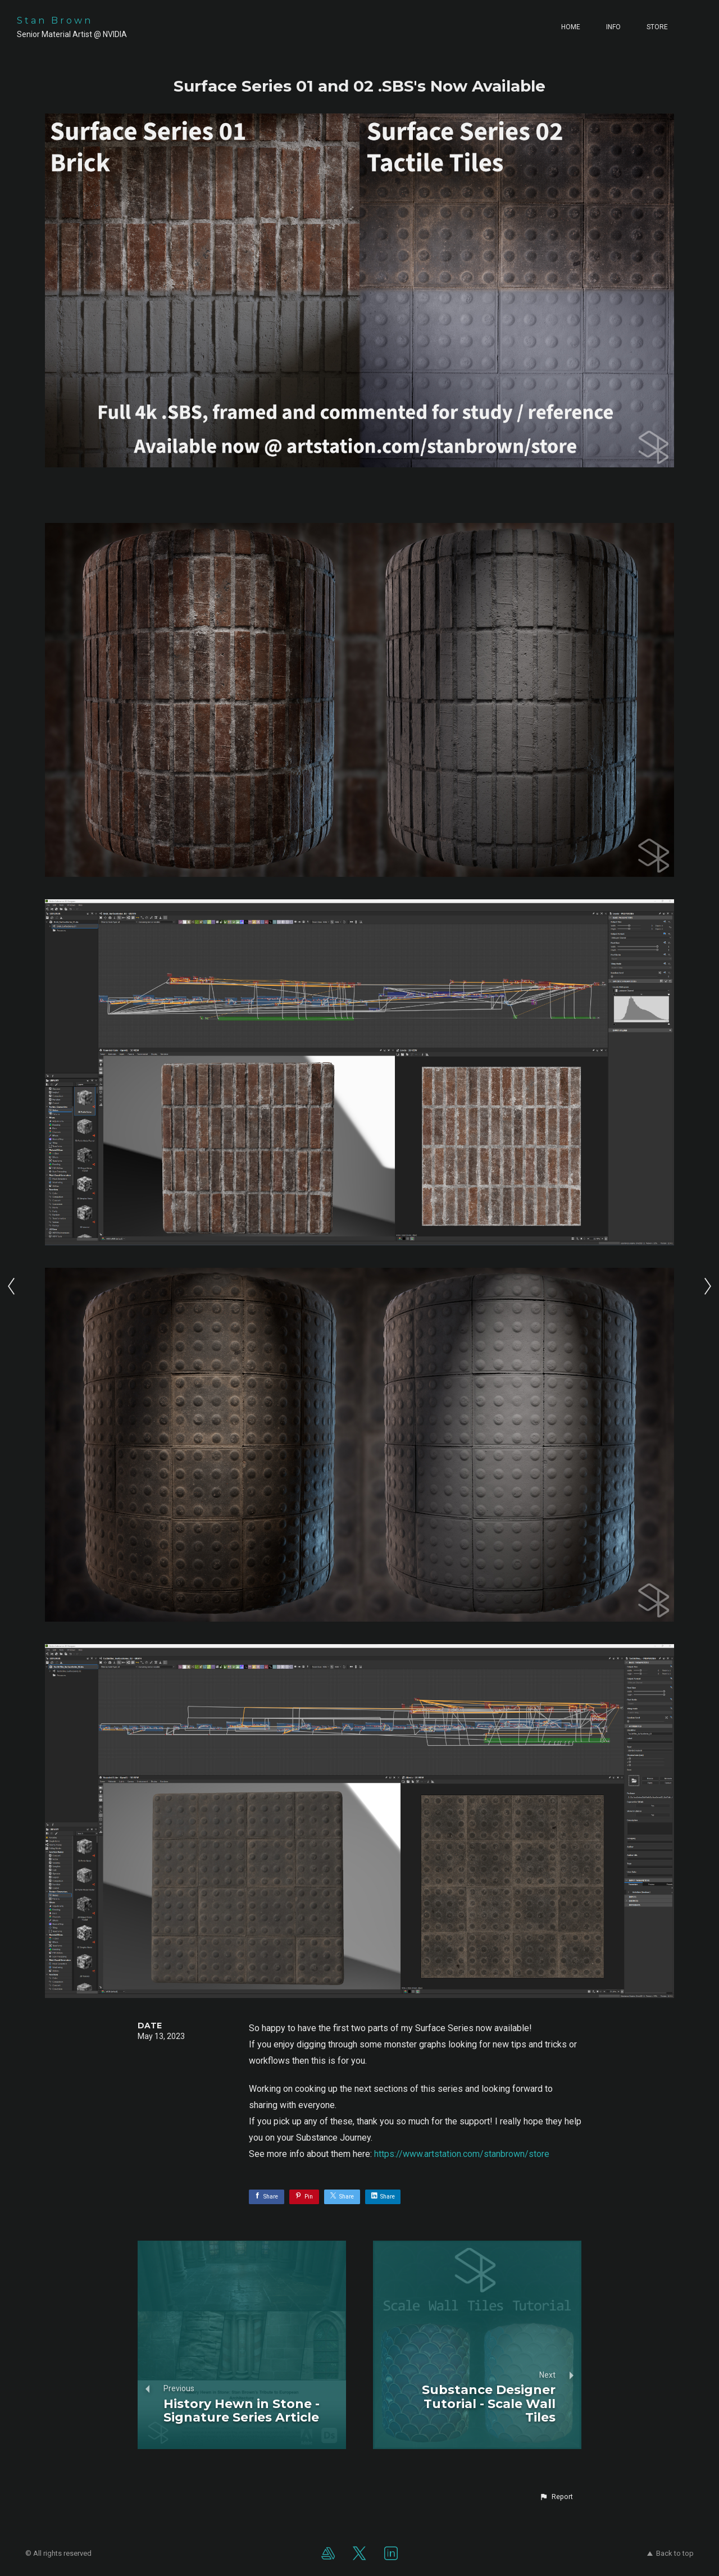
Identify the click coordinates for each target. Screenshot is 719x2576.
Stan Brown (55, 20)
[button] (556, 2496)
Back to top (670, 2553)
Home (570, 27)
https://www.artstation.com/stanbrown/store (461, 2154)
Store (657, 27)
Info (613, 27)
